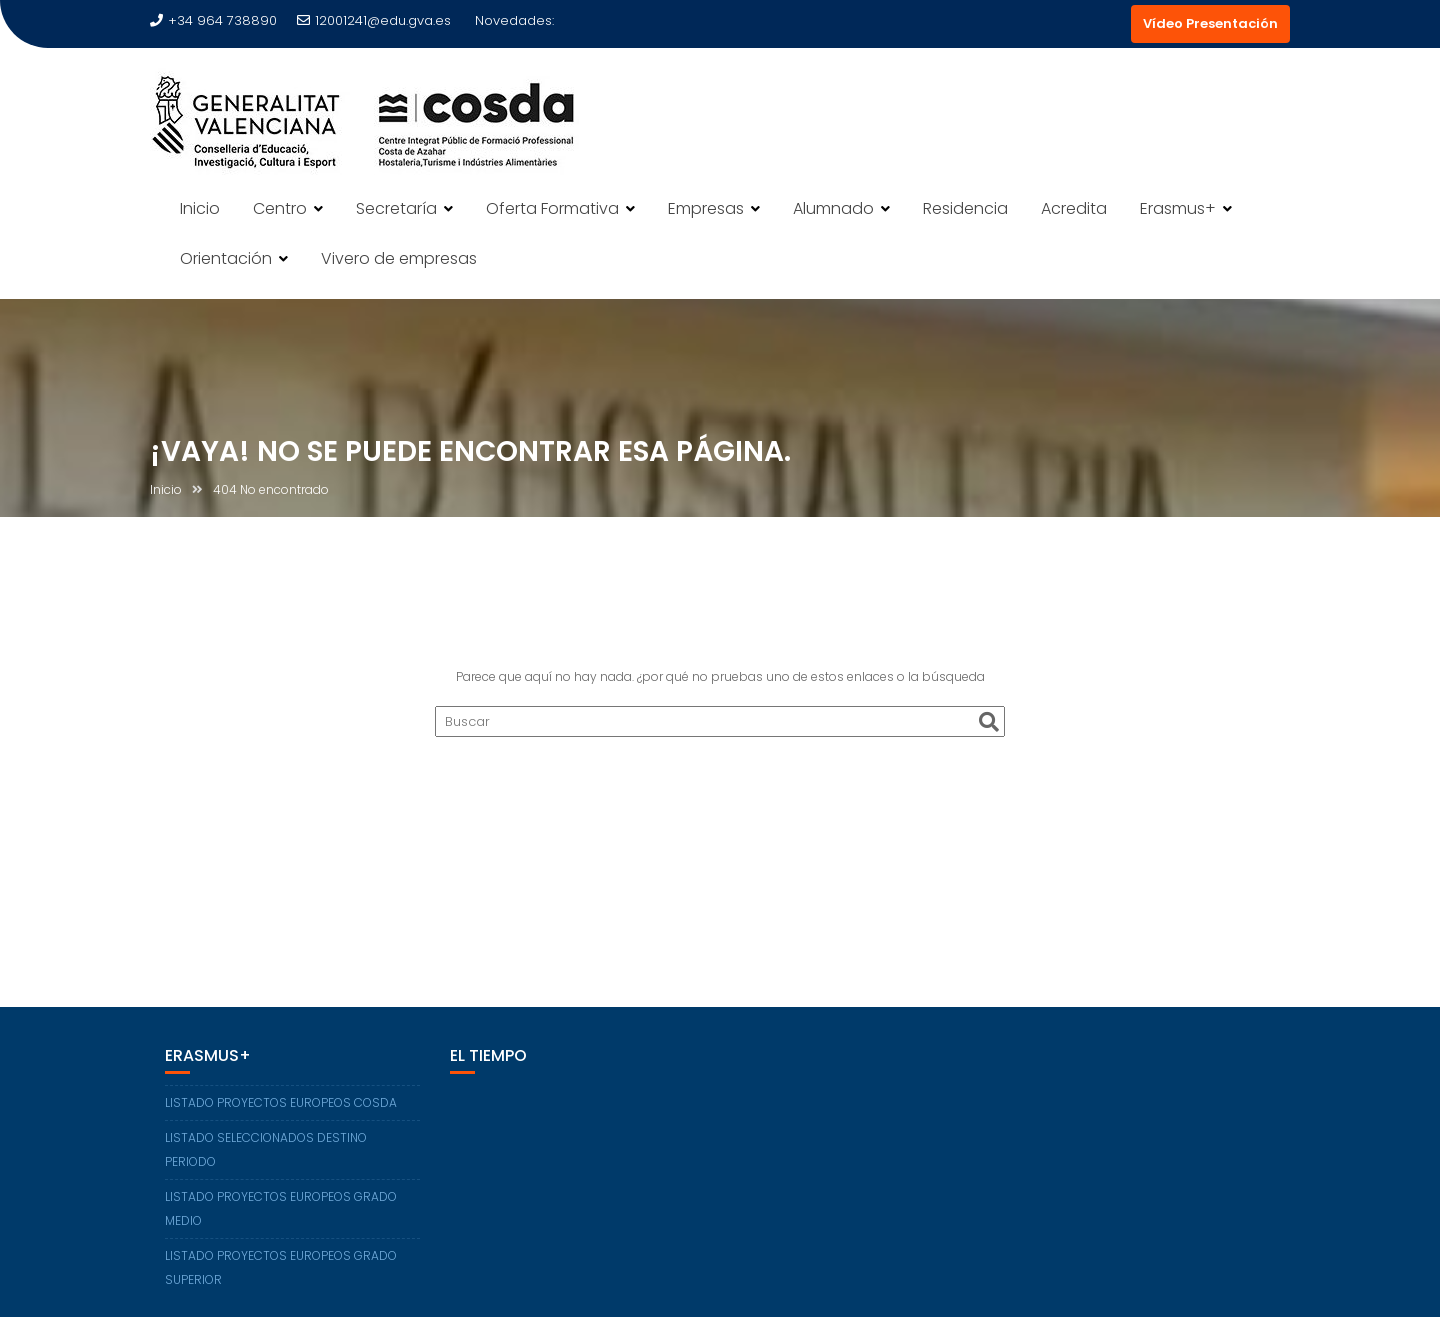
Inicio (200, 208)
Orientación (226, 258)
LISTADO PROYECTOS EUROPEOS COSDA (281, 1102)
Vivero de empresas (399, 258)
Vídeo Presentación (1210, 23)
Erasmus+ (1178, 208)
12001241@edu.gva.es (374, 20)
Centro (280, 208)
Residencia (965, 208)
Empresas (706, 208)
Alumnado (833, 208)
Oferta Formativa (552, 208)
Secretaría (396, 208)
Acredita (1074, 208)
